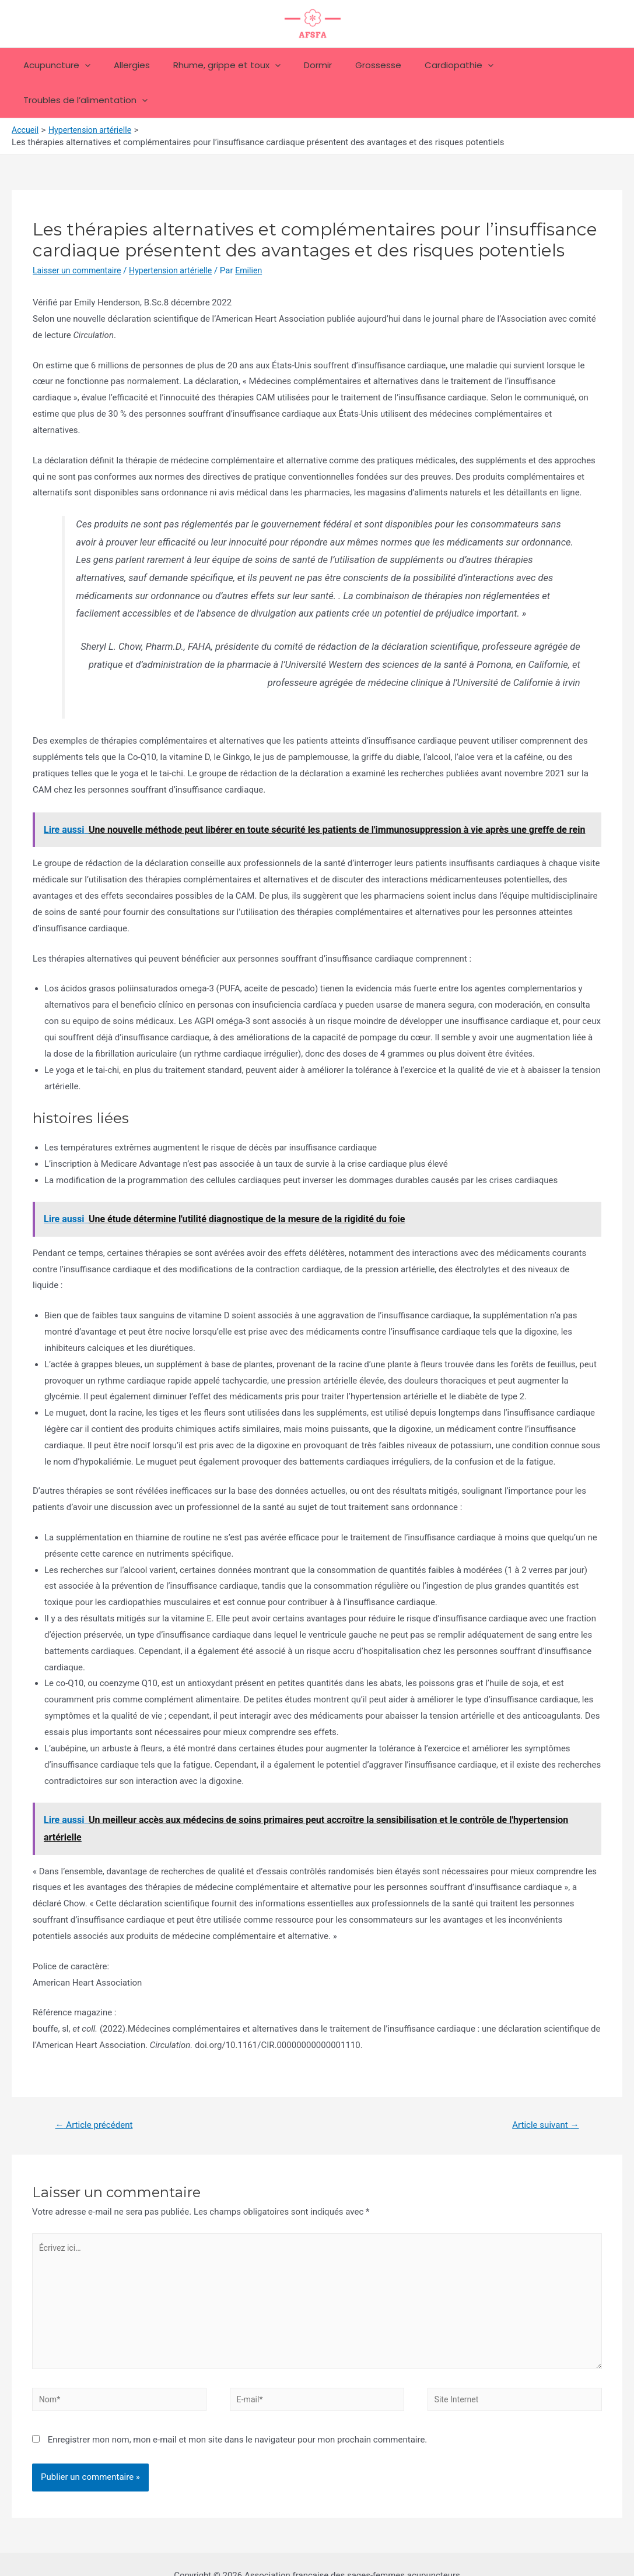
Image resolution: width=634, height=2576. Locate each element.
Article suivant (542, 2090)
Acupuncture (59, 65)
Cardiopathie (432, 65)
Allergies (128, 65)
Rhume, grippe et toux (217, 65)
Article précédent (97, 2090)
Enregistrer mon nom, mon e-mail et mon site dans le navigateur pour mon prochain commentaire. (238, 2416)
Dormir (303, 65)
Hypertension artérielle (179, 235)
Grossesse (357, 65)
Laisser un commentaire (80, 235)
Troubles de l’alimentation (546, 65)
